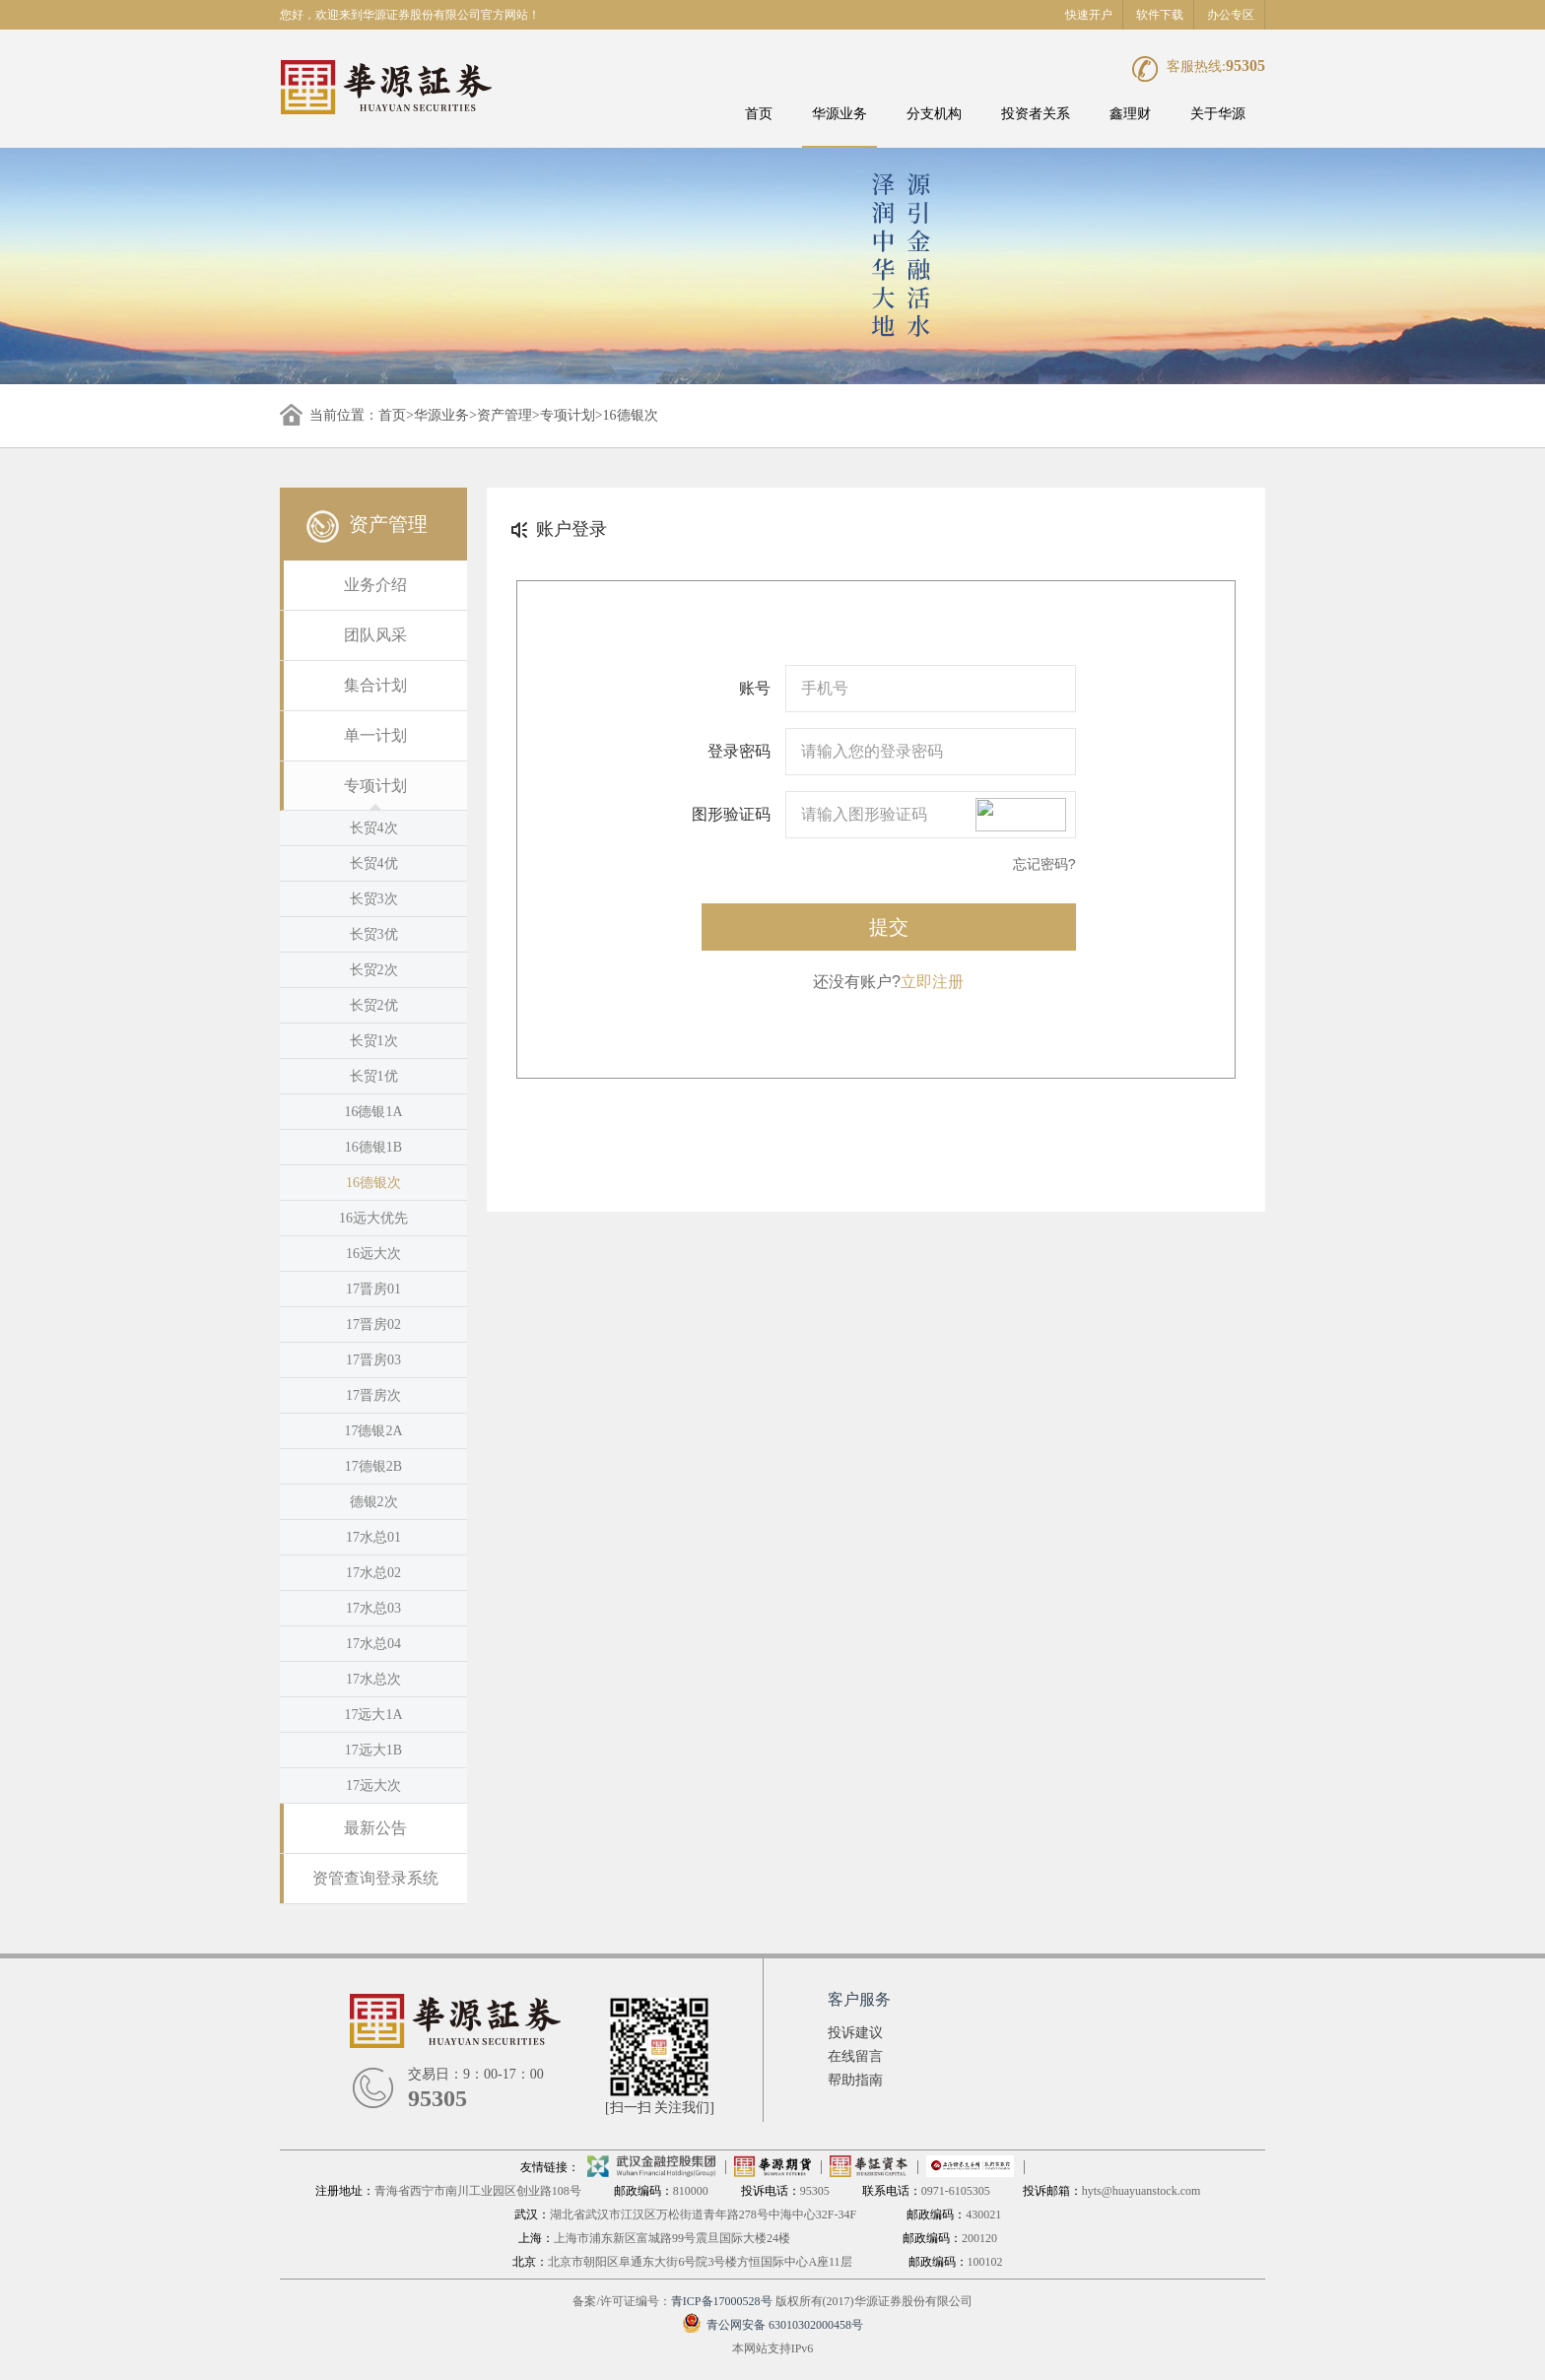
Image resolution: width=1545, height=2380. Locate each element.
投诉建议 (855, 2032)
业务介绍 (375, 584)
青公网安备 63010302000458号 (772, 2325)
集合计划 (375, 685)
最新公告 (375, 1827)
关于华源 (1217, 113)
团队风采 (375, 635)
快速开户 (1088, 15)
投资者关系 (1035, 113)
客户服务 (859, 1999)
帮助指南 (855, 2080)
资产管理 (504, 415)
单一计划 (375, 735)
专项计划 (567, 415)
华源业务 (839, 113)
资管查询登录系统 (375, 1878)
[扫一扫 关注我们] (659, 2107)
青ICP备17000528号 (721, 2301)
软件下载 (1159, 15)
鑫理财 (1130, 113)
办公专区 (1230, 15)
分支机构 (934, 113)
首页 (758, 113)
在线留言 (855, 2056)
